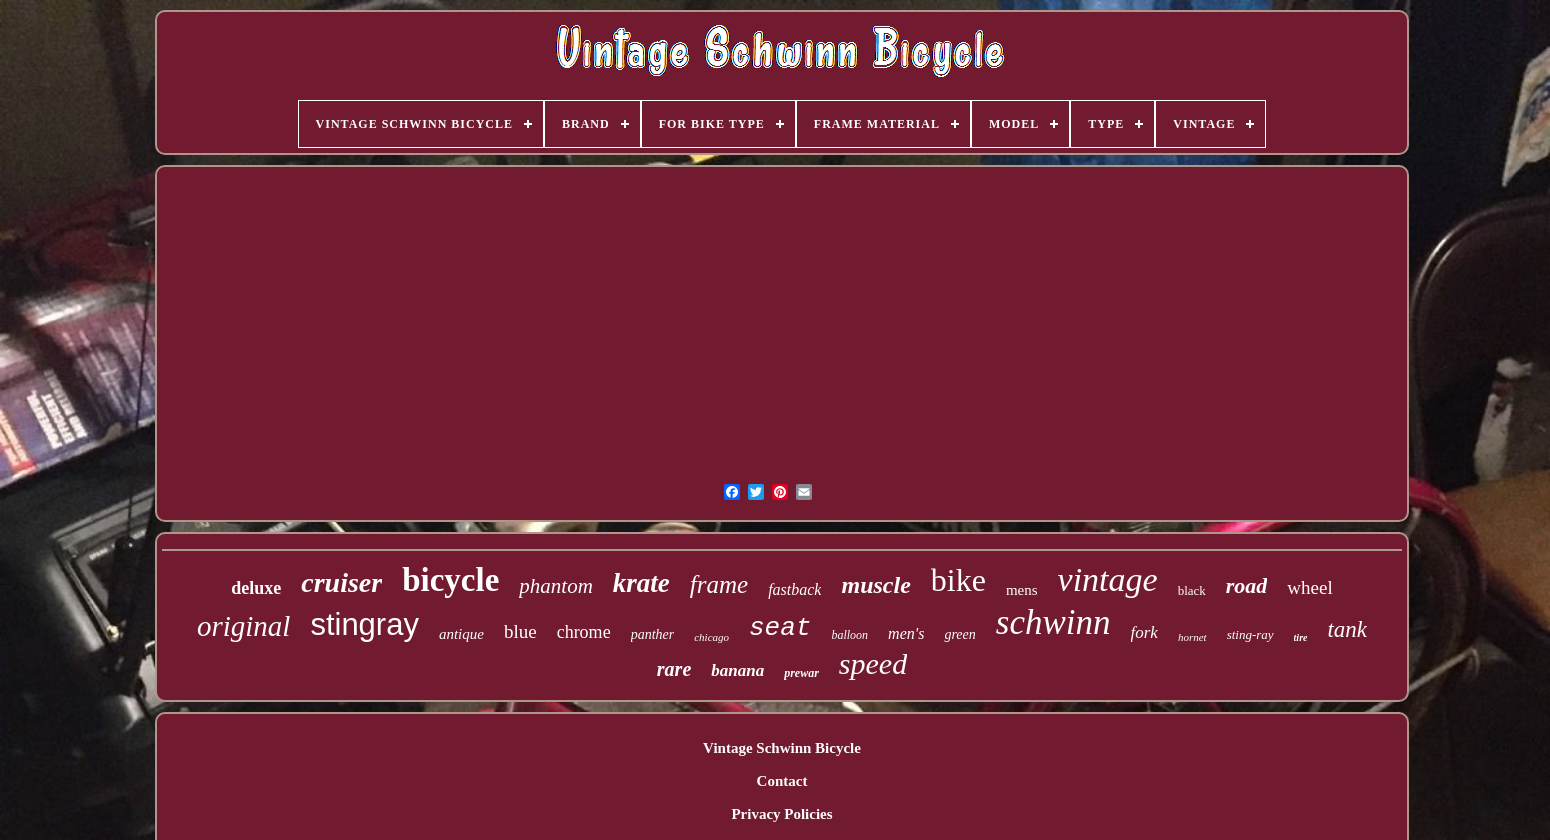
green (959, 634)
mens (1022, 590)
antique (461, 634)
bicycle (450, 580)
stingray (364, 624)
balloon (849, 635)
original (243, 626)
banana (737, 670)
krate (641, 583)
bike (958, 580)
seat (780, 628)
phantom (556, 586)
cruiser (341, 582)
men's (906, 633)
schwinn (1053, 622)
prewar (801, 673)
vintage (1108, 579)
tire (1301, 637)
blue (520, 631)
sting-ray (1250, 634)
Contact (782, 781)
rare (674, 669)
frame (719, 584)
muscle (875, 585)
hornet (1192, 637)
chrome (584, 632)
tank (1347, 629)
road (1247, 585)
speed (873, 663)
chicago (711, 637)
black (1192, 590)
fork (1144, 632)
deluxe (256, 588)
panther (653, 634)
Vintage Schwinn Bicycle (782, 748)
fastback (794, 589)
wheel (1309, 587)
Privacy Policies (781, 814)
